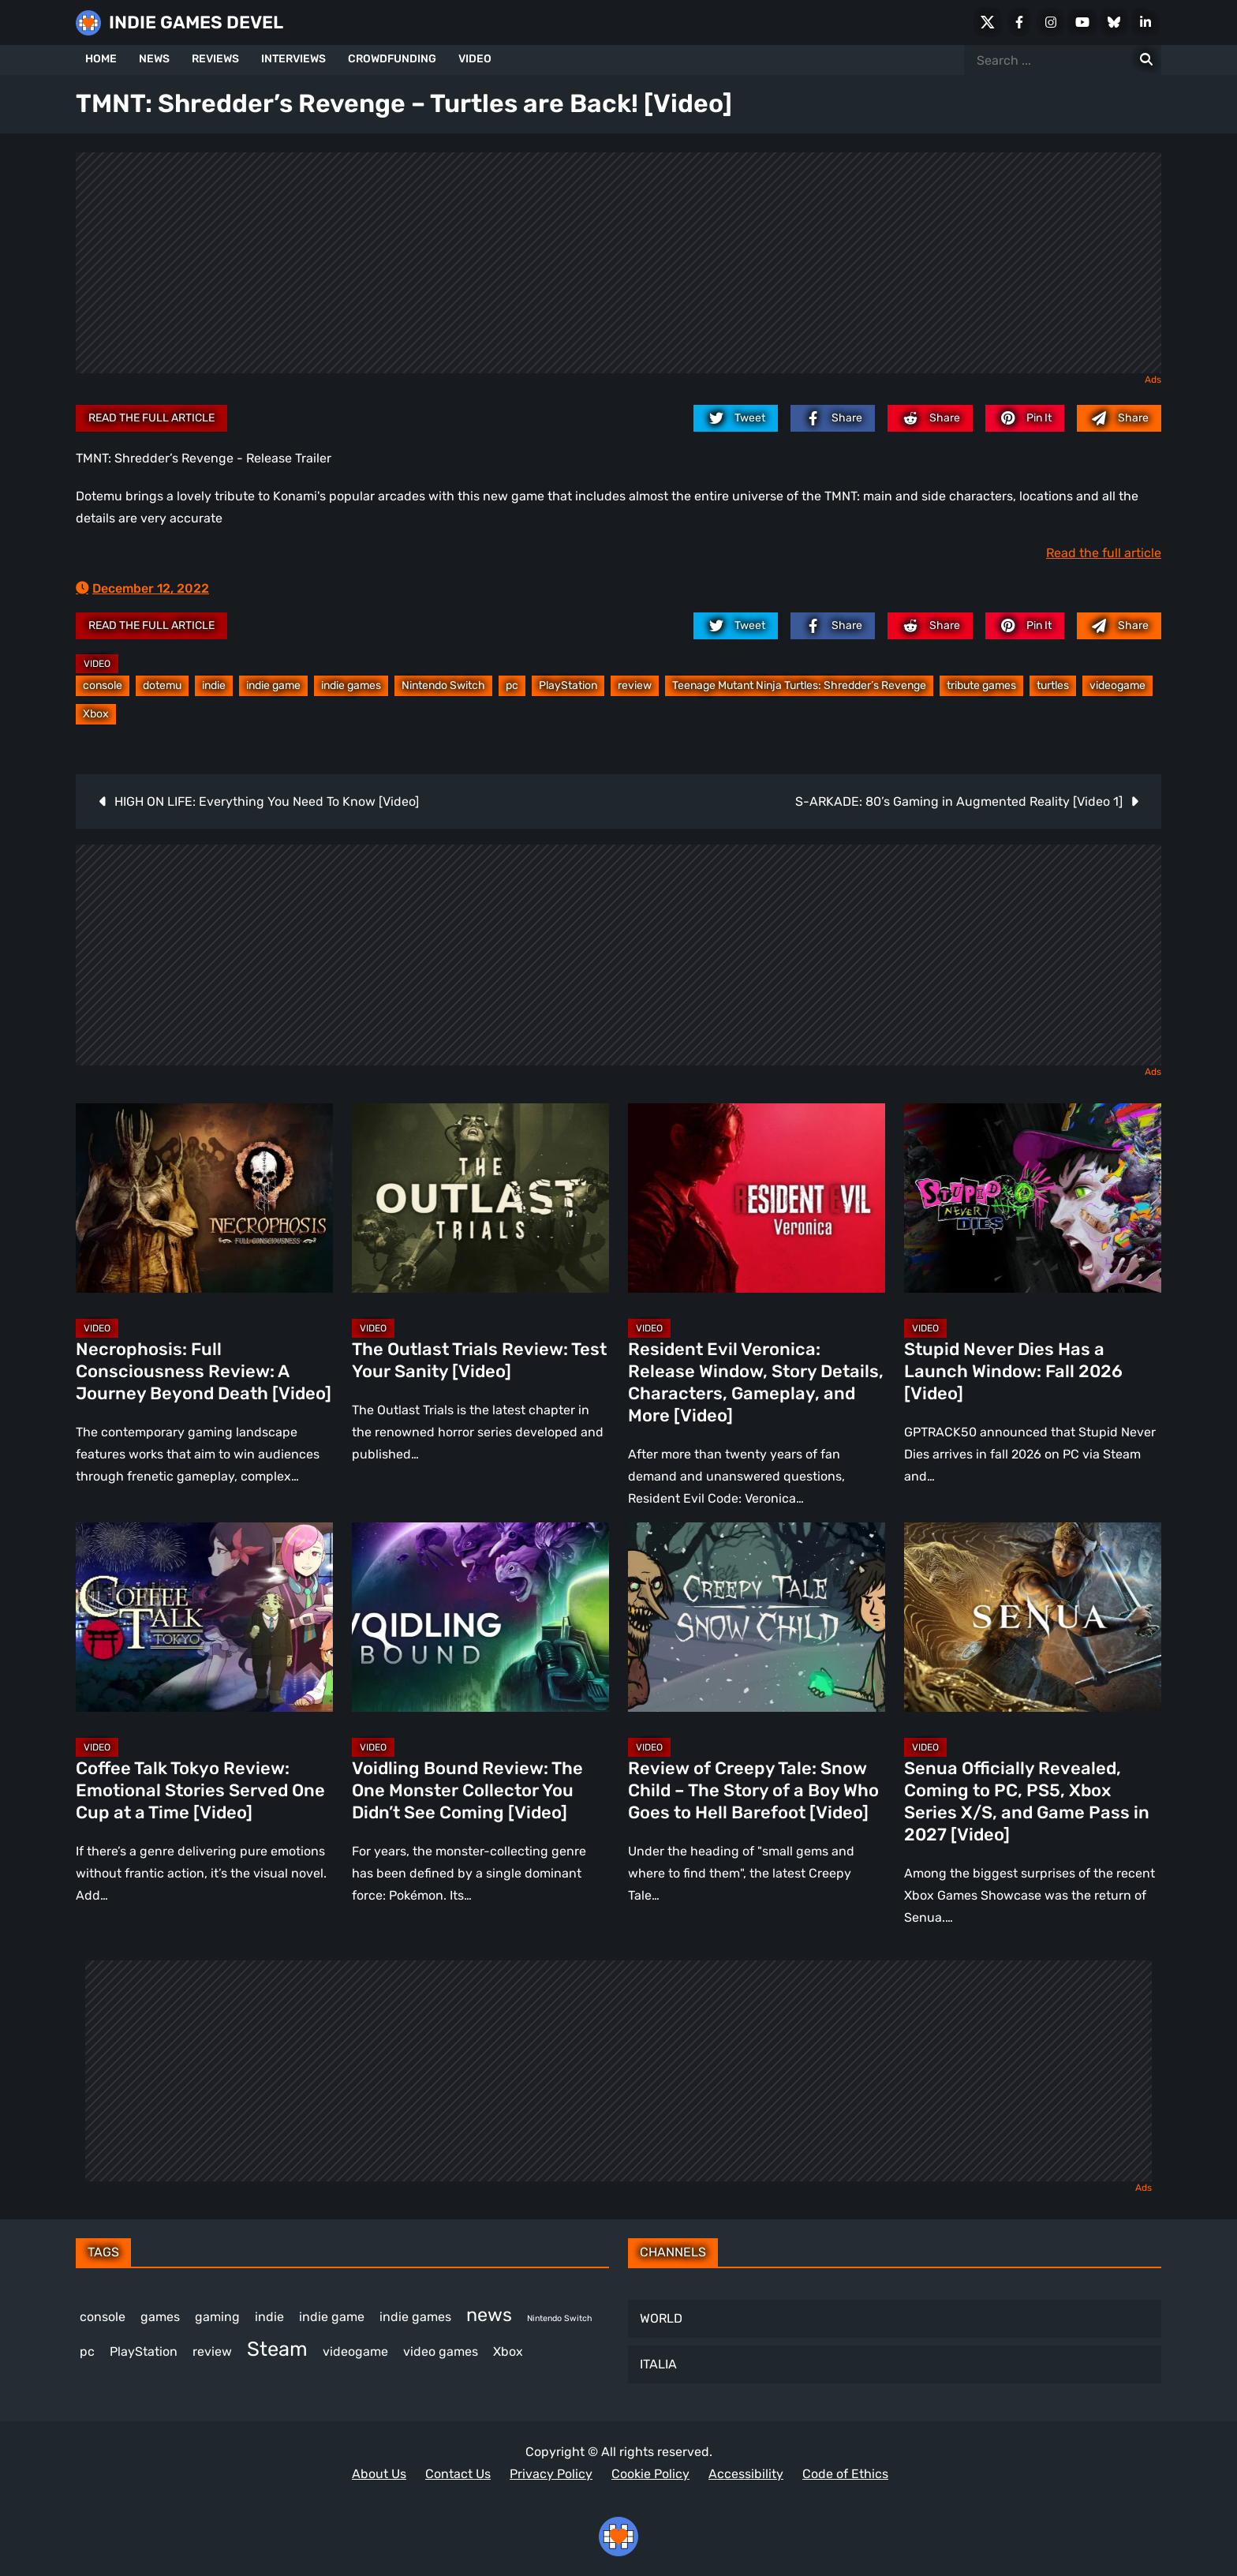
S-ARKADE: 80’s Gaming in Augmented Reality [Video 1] (959, 801)
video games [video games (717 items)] (440, 2351)
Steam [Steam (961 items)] (277, 2349)
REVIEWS (215, 59)
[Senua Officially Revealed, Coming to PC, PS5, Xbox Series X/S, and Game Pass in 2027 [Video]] (1032, 1617)
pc (512, 685)
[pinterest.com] (1024, 418)
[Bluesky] (1114, 22)
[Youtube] (1082, 22)
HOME (101, 59)
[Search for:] (1146, 60)
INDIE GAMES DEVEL (196, 22)
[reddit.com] (930, 418)
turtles (1053, 685)
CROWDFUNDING (392, 59)
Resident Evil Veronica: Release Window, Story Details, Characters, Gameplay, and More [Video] (756, 1382)
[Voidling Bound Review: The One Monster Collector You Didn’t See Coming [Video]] (480, 1617)
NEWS (154, 59)
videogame (1117, 685)
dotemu (162, 685)
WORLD (661, 2318)
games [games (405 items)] (160, 2316)
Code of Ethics (845, 2473)
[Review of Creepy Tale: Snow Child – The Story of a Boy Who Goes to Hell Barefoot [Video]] (756, 1617)
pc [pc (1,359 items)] (87, 2351)
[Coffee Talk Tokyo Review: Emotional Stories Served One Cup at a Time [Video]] (204, 1617)
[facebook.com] (832, 418)
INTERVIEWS (293, 59)
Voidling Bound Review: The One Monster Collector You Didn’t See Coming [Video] (467, 1790)
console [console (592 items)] (102, 2316)
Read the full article (151, 418)
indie (214, 685)
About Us (379, 2473)
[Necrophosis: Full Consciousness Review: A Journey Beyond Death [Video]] (204, 1198)
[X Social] (987, 22)
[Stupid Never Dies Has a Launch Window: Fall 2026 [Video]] (1032, 1198)
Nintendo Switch (443, 685)
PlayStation (568, 685)
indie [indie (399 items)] (269, 2316)
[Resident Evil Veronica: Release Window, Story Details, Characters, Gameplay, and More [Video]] (756, 1198)
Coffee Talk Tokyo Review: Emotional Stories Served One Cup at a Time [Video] (200, 1790)
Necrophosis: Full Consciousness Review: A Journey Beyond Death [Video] (203, 1371)
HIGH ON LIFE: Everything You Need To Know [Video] (266, 801)
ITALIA (658, 2364)
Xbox (96, 714)
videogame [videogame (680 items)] (355, 2351)
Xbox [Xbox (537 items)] (508, 2351)
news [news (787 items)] (489, 2315)
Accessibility (745, 2473)
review (635, 685)
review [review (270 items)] (212, 2351)
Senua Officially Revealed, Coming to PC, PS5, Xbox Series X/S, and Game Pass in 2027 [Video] (1026, 1801)
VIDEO (474, 59)
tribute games (981, 685)
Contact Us (458, 2473)
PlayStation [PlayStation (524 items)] (144, 2351)
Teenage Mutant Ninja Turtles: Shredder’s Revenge (799, 685)
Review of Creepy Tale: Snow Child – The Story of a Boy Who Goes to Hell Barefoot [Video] (753, 1790)
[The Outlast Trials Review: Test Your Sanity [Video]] (480, 1198)
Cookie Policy (650, 2473)
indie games (351, 685)
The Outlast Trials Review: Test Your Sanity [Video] (479, 1360)
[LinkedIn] (1145, 22)
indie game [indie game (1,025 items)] (331, 2316)
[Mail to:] (1119, 418)
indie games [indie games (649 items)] (415, 2316)
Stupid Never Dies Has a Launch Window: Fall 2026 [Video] (1013, 1371)
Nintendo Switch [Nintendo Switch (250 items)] (559, 2318)
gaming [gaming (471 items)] (217, 2316)
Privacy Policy (551, 2473)
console (102, 685)
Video (97, 663)
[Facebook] (1019, 22)
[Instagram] (1051, 22)
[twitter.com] (735, 418)
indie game (273, 685)
